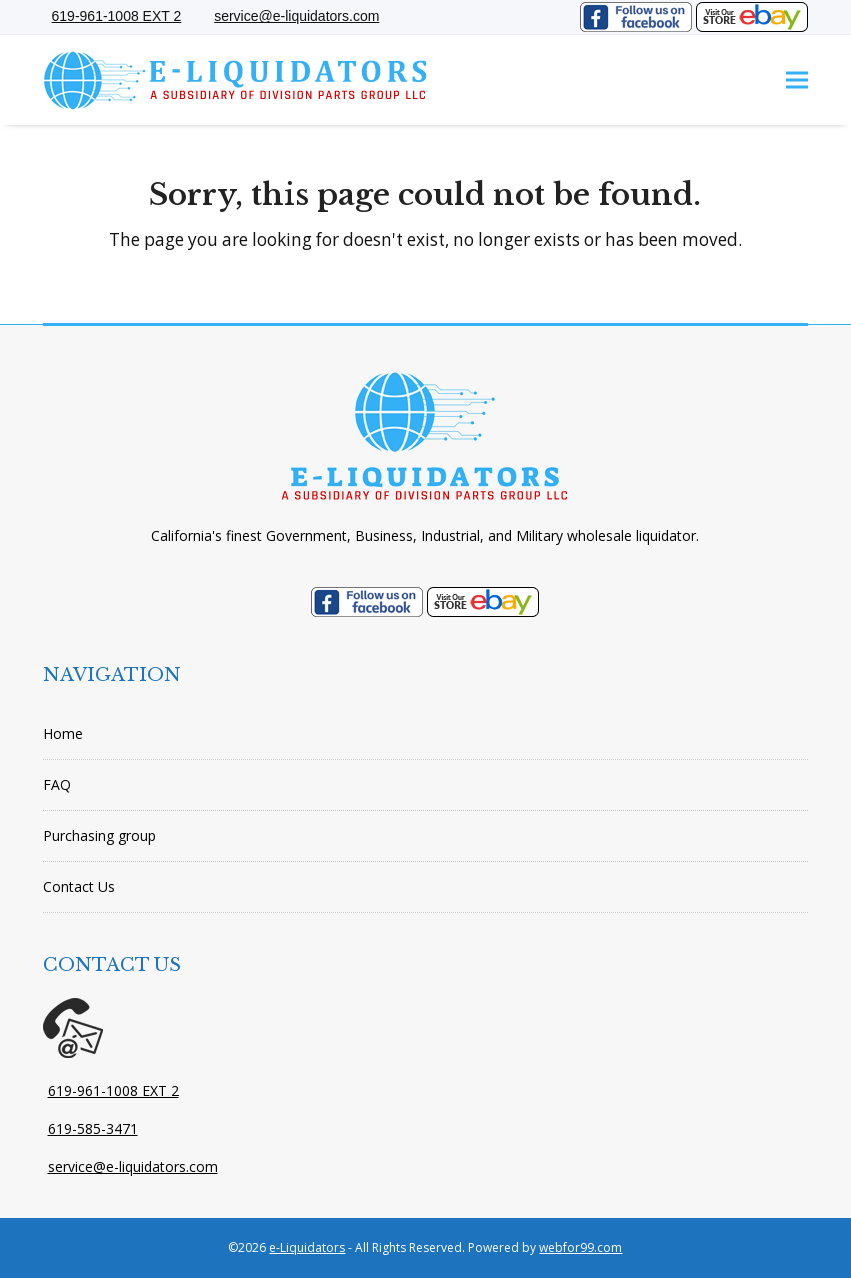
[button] (797, 80)
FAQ (57, 784)
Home (63, 733)
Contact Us (79, 886)
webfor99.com (580, 1247)
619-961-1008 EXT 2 (113, 1090)
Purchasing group (99, 835)
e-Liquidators (307, 1247)
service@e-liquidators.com (133, 1166)
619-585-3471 (93, 1128)
